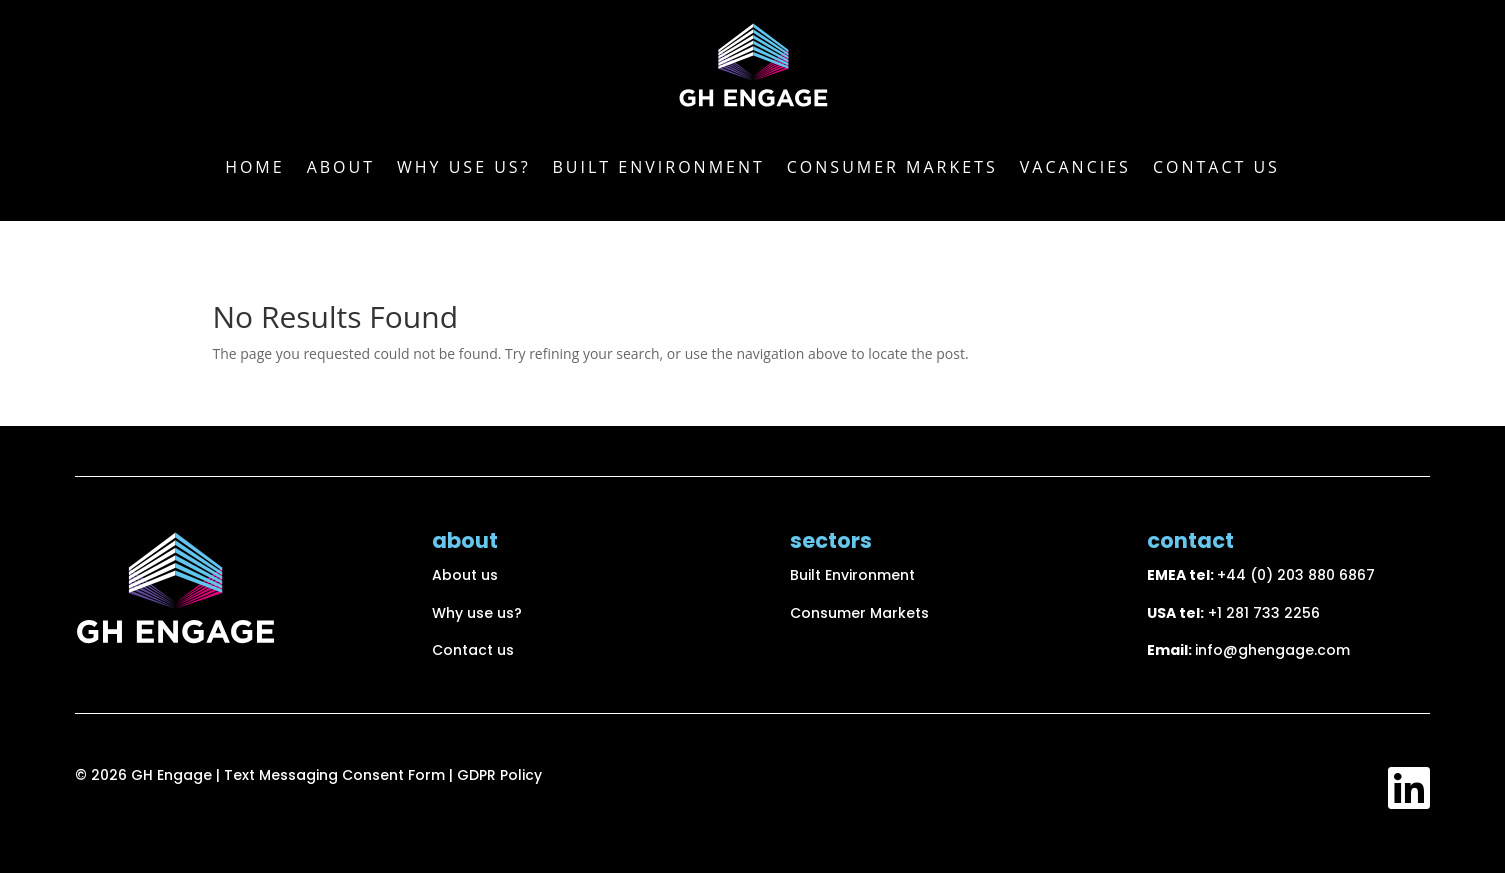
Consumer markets (892, 167)
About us (465, 575)
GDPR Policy (499, 775)
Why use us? (464, 167)
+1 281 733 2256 (1264, 613)
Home (255, 167)
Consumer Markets (859, 613)
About (341, 167)
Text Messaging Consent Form (336, 775)
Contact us (1216, 167)
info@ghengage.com (1272, 650)
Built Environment (659, 167)
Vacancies (1075, 167)
